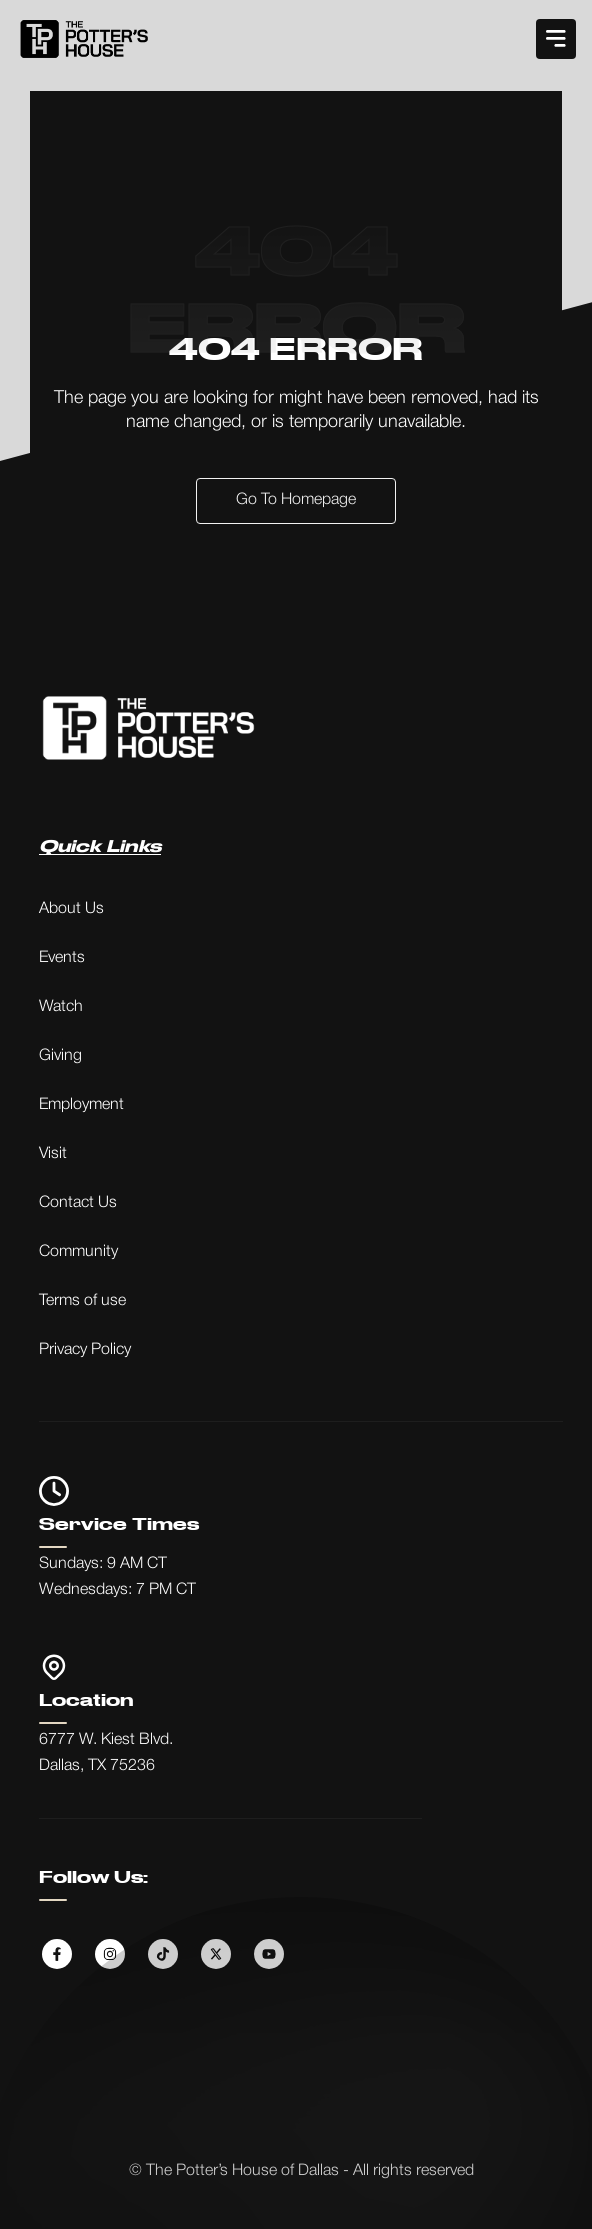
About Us (71, 909)
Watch (61, 1007)
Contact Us (78, 1203)
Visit (53, 1154)
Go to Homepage (296, 500)
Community (78, 1252)
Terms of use (82, 1301)
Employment (81, 1105)
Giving (60, 1056)
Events (62, 958)
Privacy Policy (85, 1350)
